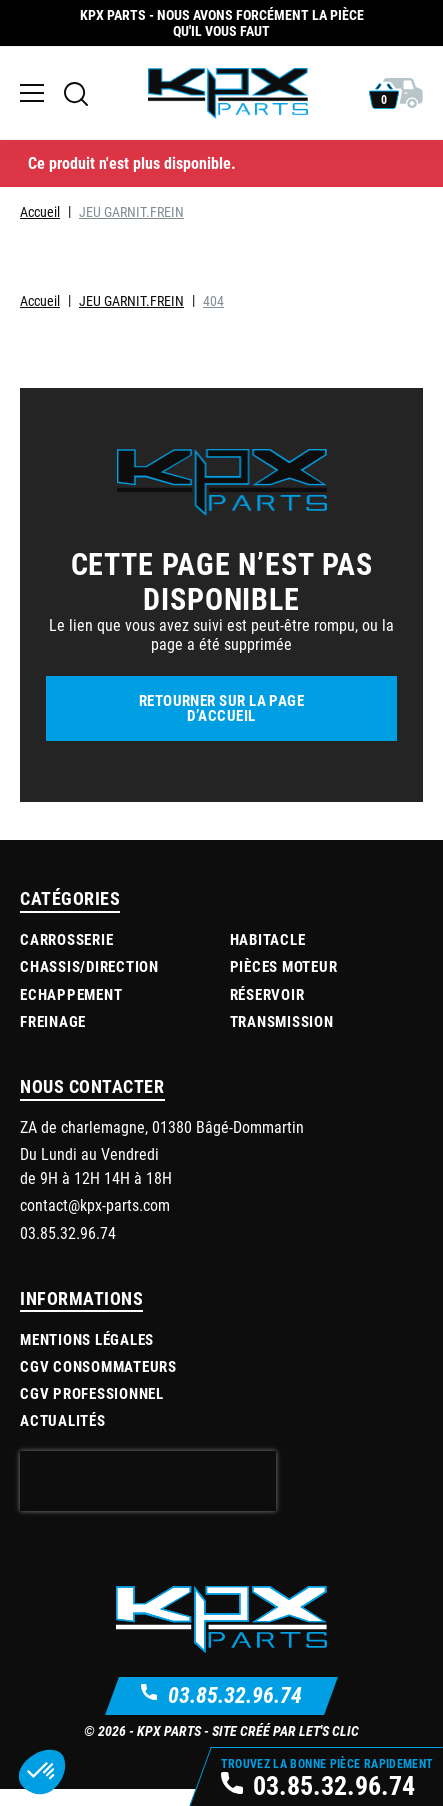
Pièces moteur (284, 966)
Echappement (71, 994)
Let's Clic (329, 1730)
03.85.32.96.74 (235, 1694)
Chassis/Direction (89, 966)
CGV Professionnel (92, 1393)
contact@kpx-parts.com (95, 1204)
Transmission (282, 1021)
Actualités (63, 1420)
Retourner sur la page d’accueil (221, 707)
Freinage (53, 1021)
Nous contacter (92, 1086)
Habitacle (268, 939)
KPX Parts (169, 1730)
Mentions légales (87, 1339)
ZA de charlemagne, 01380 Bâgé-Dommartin (162, 1126)
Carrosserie (66, 939)
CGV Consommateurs (98, 1366)
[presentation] (148, 1481)
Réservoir (267, 994)
